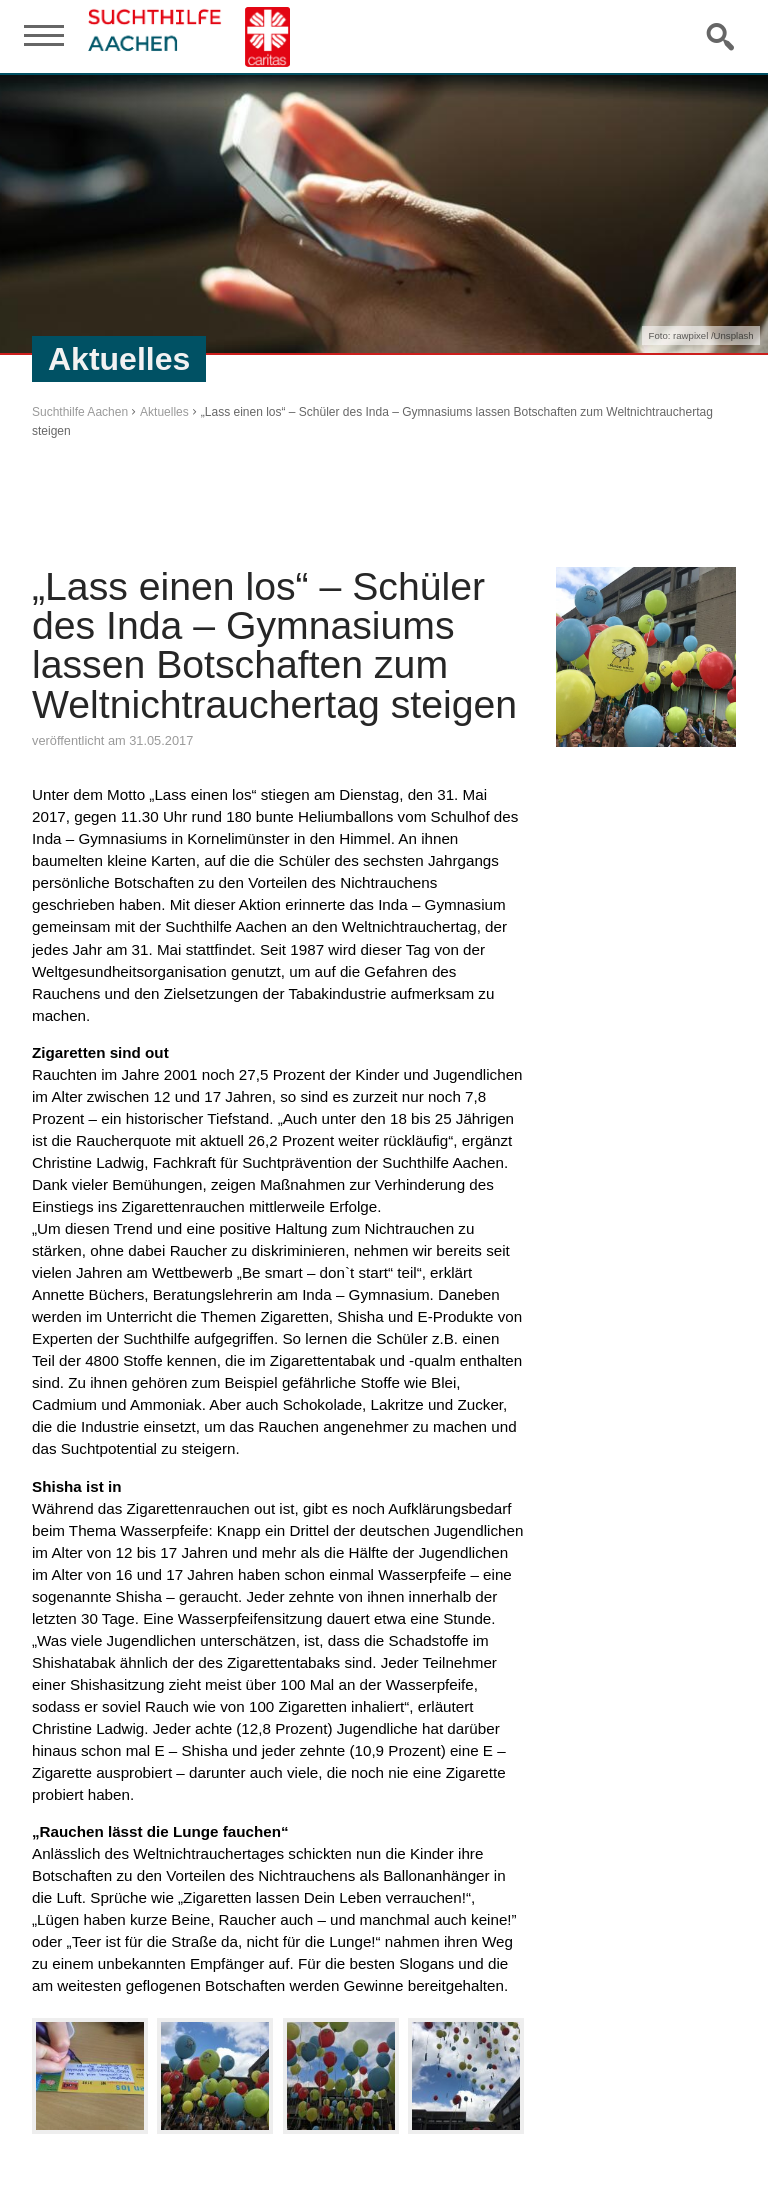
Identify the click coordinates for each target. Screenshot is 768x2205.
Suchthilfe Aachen (80, 412)
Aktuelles (164, 412)
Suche (722, 36)
